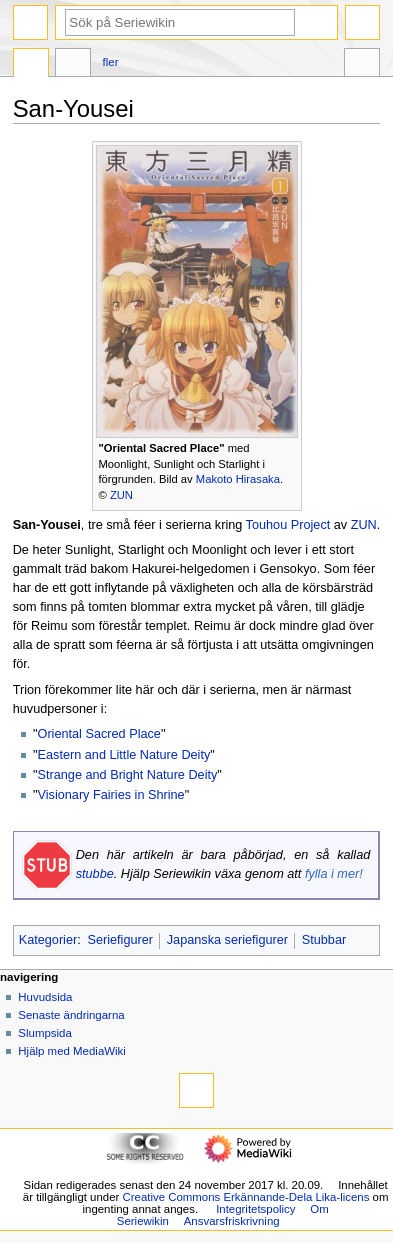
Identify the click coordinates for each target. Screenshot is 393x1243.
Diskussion (73, 65)
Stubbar (324, 940)
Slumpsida (44, 1033)
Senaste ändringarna (71, 1015)
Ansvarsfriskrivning (232, 1221)
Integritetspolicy (255, 1209)
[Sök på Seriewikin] (180, 22)
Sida (31, 65)
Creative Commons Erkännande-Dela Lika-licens (245, 1197)
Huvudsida (45, 997)
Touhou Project (288, 525)
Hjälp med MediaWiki (72, 1051)
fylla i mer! (334, 874)
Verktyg (362, 65)
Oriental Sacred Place (99, 734)
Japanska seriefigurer (227, 940)
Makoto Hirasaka (238, 479)
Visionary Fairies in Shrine (111, 795)
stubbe (95, 874)
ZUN (121, 495)
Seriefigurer (120, 940)
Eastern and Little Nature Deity (124, 755)
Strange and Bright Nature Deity (128, 775)
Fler (111, 62)
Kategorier (48, 940)
